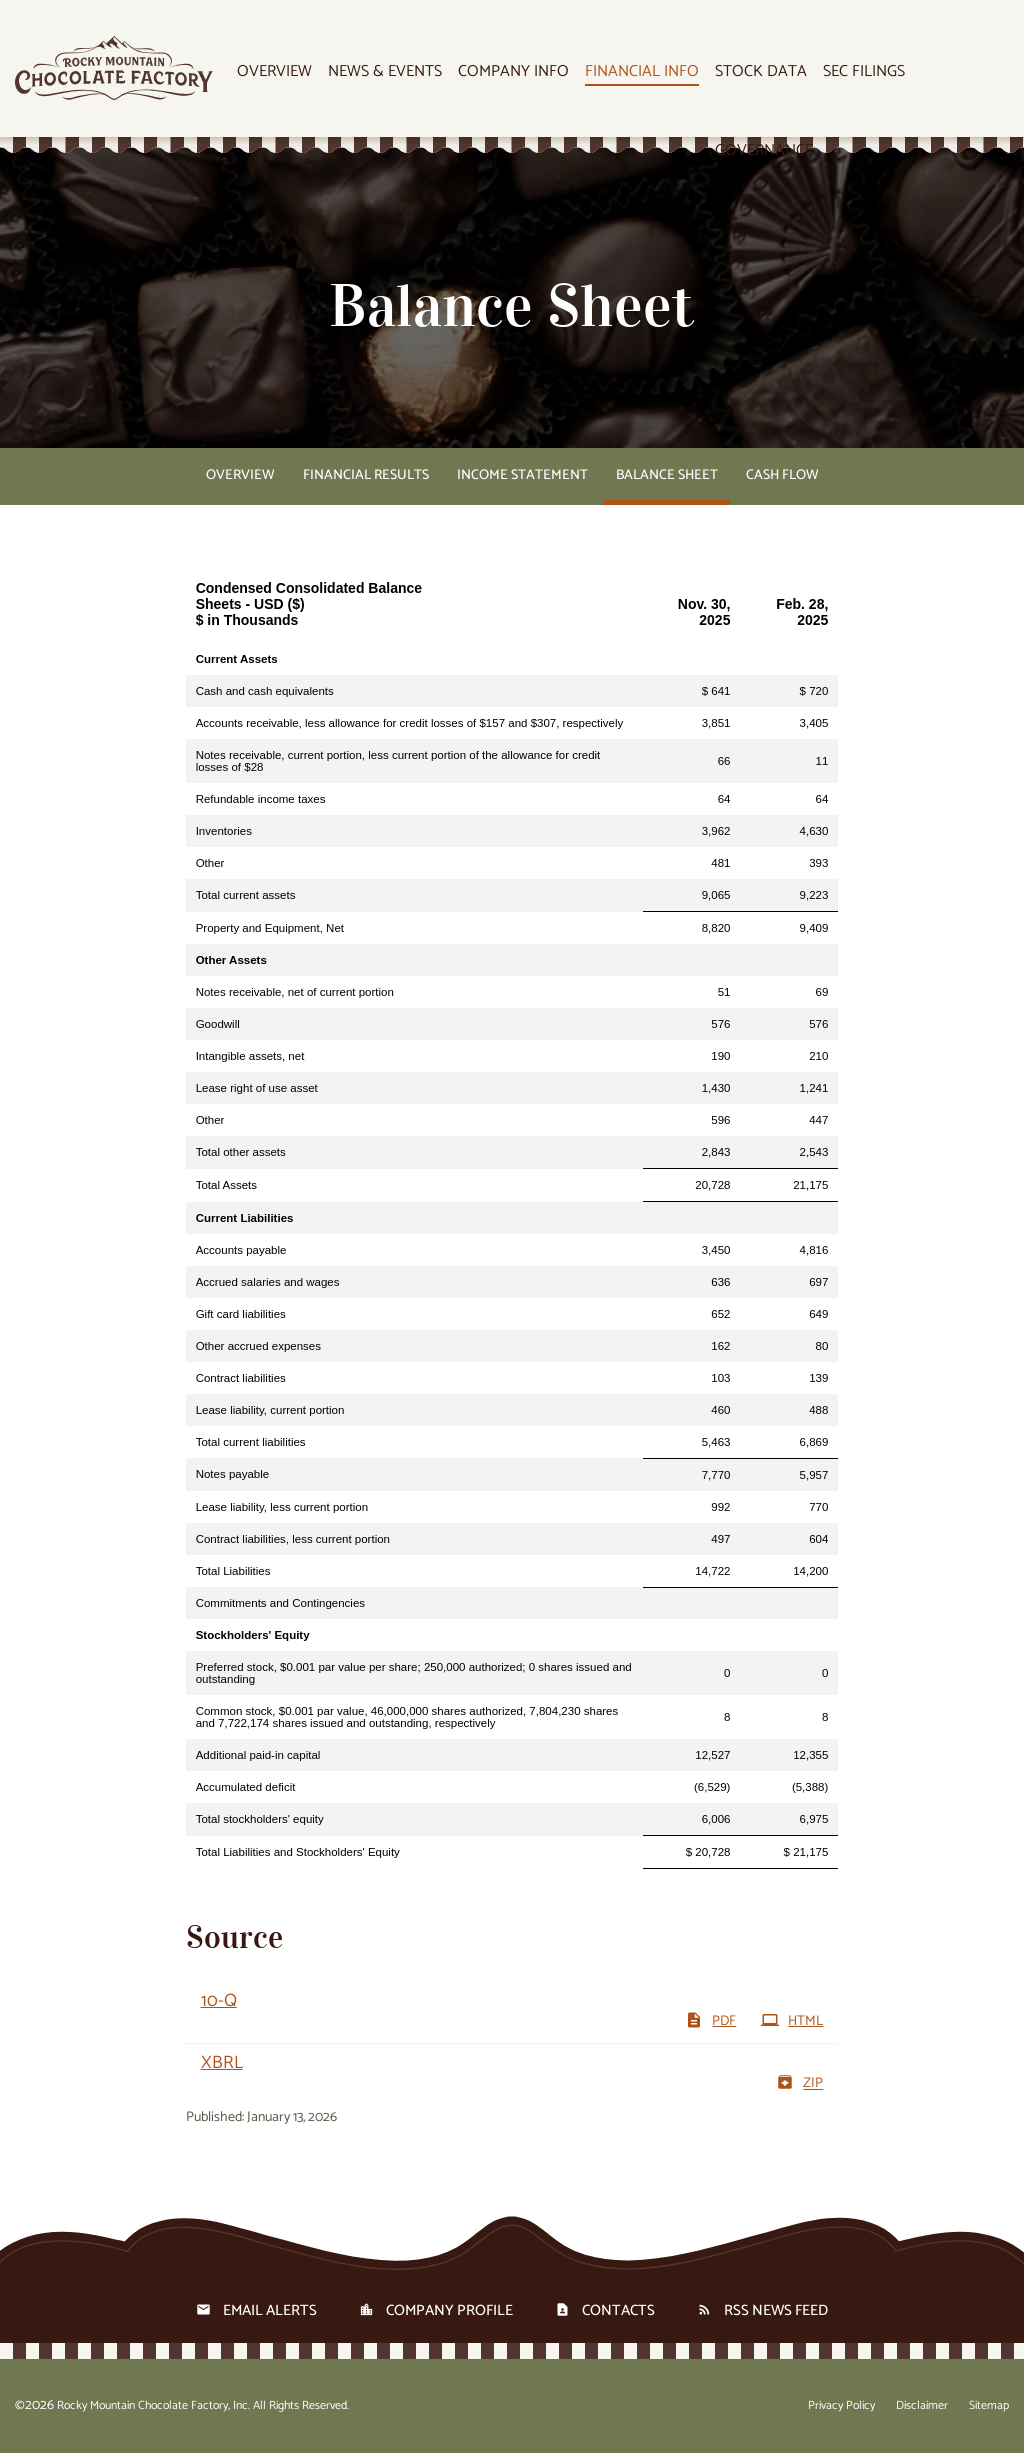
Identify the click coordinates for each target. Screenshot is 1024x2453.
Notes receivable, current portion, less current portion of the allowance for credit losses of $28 (398, 761)
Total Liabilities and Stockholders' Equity (298, 1852)
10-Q (219, 2001)
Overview (274, 72)
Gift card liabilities (241, 1314)
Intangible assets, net (250, 1056)
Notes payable (233, 1474)
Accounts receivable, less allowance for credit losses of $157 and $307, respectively (410, 723)
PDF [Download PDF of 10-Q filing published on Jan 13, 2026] (710, 2021)
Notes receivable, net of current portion (295, 992)
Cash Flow (782, 475)
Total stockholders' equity (260, 1819)
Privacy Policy (841, 2406)
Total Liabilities (233, 1571)
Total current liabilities (251, 1442)
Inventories (224, 831)
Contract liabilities (241, 1378)
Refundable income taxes (261, 799)
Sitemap (989, 2406)
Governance (764, 151)
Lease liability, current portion (270, 1410)
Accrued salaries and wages (268, 1282)
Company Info (513, 72)
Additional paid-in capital (258, 1755)
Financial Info (642, 72)
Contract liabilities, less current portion (293, 1539)
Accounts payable (241, 1250)
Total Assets (226, 1185)
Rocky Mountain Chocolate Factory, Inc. (153, 2405)
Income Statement (522, 475)
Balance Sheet (667, 475)
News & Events (385, 72)
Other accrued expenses (258, 1346)
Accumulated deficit (246, 1787)
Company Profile (449, 2310)
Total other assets (241, 1152)
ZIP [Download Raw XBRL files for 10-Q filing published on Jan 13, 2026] (799, 2083)
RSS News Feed (776, 2310)
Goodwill (218, 1024)
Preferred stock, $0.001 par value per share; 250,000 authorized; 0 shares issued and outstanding (414, 1673)
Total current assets (246, 895)
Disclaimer (922, 2406)
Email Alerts (270, 2310)
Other (210, 863)
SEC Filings (864, 72)
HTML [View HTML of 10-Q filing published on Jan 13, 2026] (792, 2021)
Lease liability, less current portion (282, 1507)
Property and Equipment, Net (270, 928)
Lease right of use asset (257, 1088)
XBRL (222, 2063)
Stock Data (761, 72)
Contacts (618, 2310)
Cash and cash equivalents (265, 691)
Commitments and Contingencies (280, 1603)
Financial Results (366, 475)
